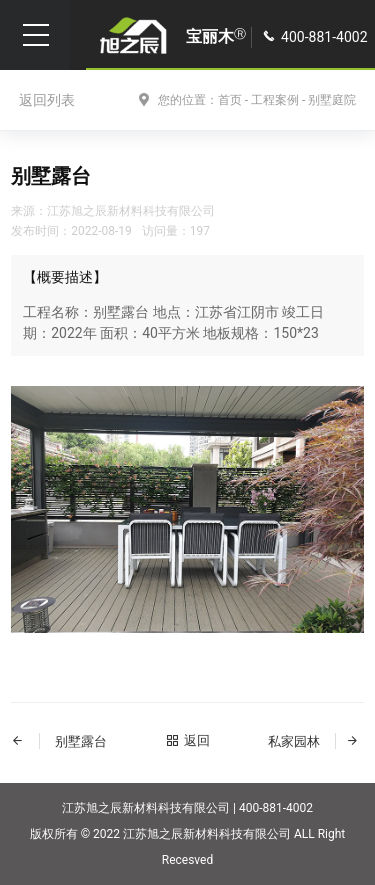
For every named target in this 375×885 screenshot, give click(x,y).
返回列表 (47, 100)
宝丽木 (216, 36)
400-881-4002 (324, 37)
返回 (188, 740)
